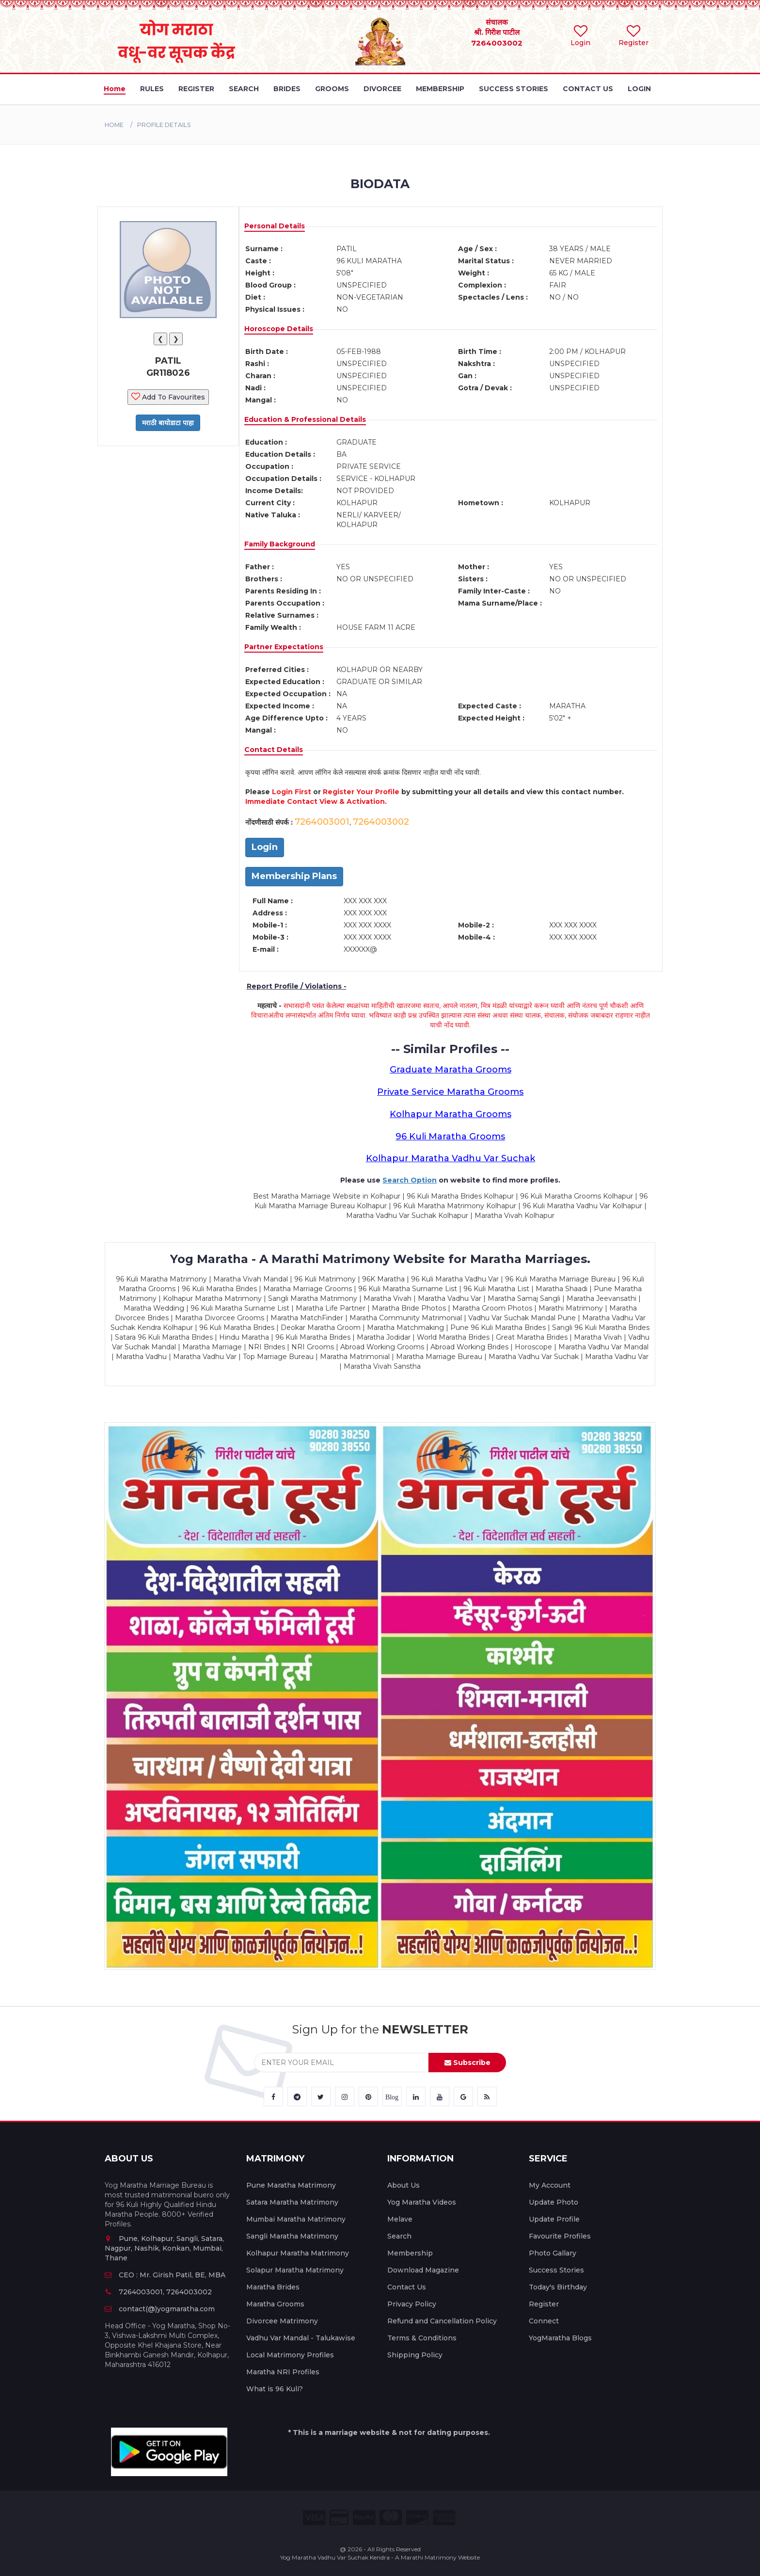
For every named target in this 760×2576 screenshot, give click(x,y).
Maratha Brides (273, 2287)
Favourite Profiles (560, 2236)
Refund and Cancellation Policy (442, 2321)
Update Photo (553, 2202)
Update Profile (554, 2219)
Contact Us (406, 2287)
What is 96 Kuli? (274, 2388)
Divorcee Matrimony (282, 2321)
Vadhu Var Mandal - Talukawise (300, 2338)
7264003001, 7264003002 (158, 2292)
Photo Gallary (552, 2253)
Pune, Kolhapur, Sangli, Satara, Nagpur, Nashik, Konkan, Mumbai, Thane (164, 2248)
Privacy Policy (411, 2304)
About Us (403, 2185)
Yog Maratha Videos (421, 2202)
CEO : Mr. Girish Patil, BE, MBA (165, 2275)
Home (114, 124)
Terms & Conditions (422, 2338)
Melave (399, 2219)
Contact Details (273, 749)
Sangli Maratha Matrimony (292, 2236)
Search (399, 2236)
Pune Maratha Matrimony (291, 2185)
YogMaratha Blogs (560, 2338)
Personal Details (274, 226)
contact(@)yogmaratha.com (160, 2308)
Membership (410, 2253)
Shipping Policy (415, 2355)
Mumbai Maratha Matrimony (296, 2219)
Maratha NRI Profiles (282, 2372)
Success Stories (556, 2270)
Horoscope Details (278, 328)
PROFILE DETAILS (163, 124)
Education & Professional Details (305, 419)
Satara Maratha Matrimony (292, 2202)
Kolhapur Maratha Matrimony (297, 2253)
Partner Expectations (283, 646)
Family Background (279, 544)
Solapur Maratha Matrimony (295, 2270)
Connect (544, 2321)
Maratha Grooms (275, 2304)
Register (544, 2304)
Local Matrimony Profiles (290, 2355)
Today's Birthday (558, 2287)
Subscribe (467, 2062)
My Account (549, 2185)
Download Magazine (423, 2270)
